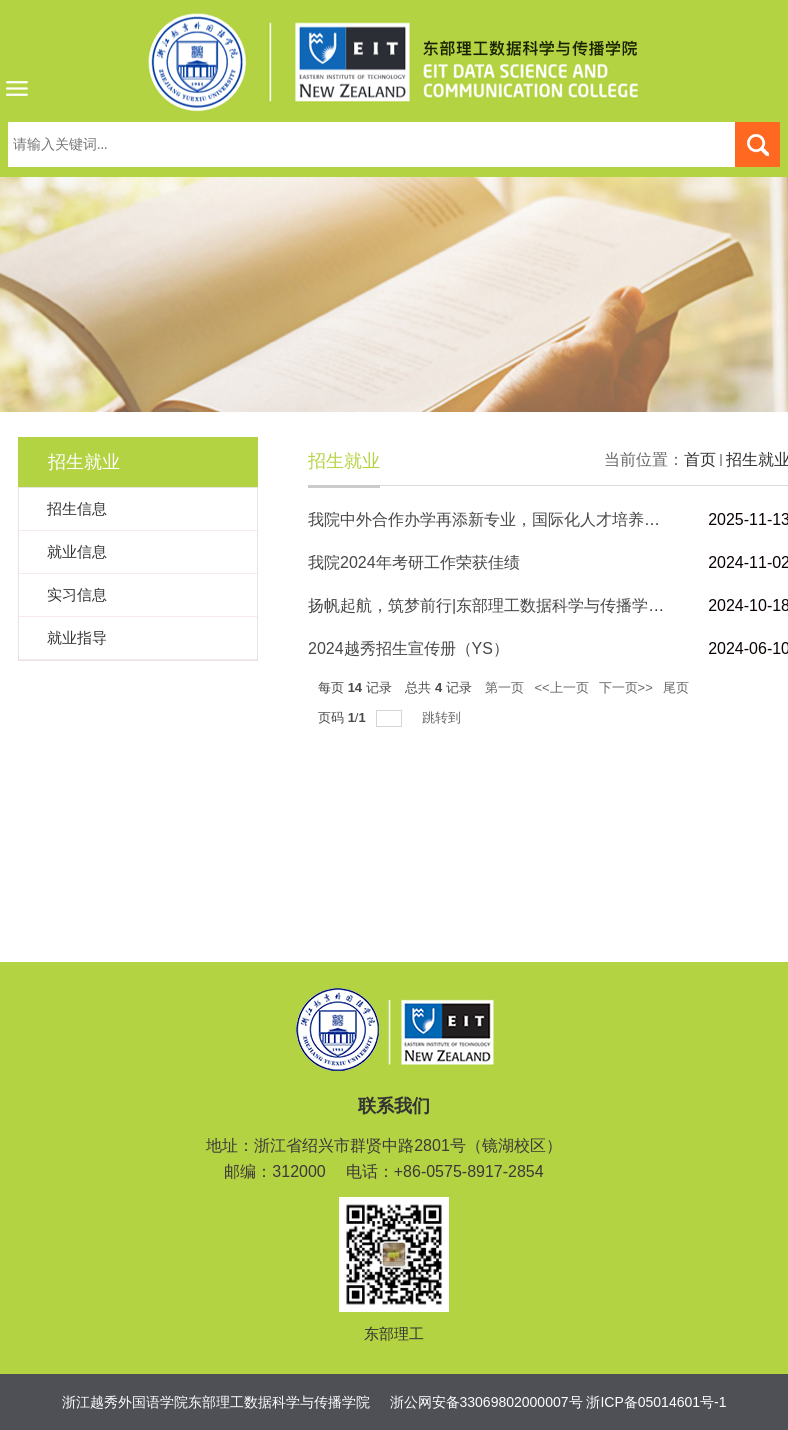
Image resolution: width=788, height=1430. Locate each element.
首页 (700, 459)
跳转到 (443, 717)
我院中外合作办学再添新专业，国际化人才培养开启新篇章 (516, 519)
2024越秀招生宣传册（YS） (408, 648)
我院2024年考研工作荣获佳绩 (414, 562)
